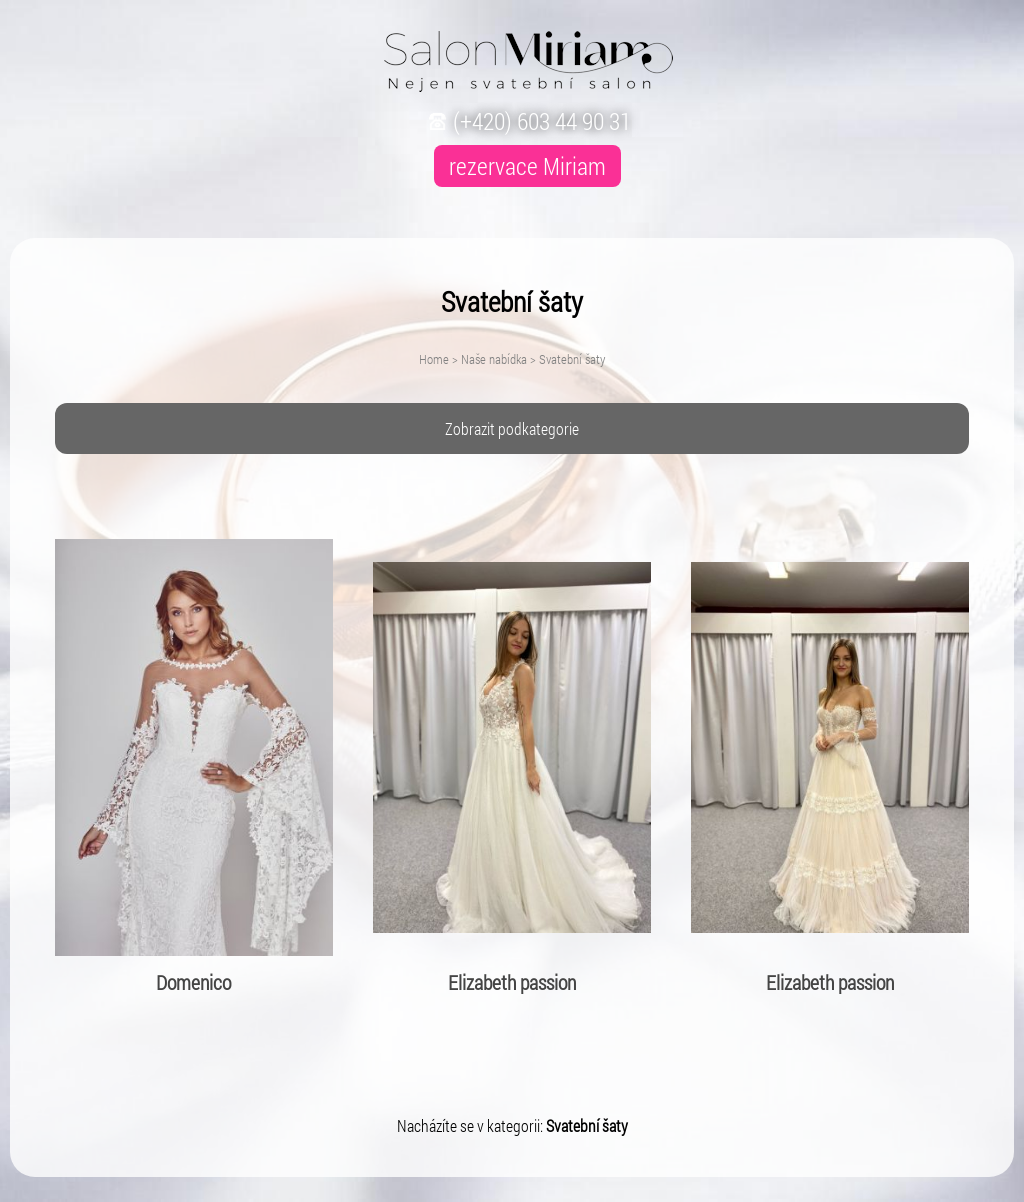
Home (434, 359)
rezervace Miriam (527, 166)
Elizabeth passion (512, 982)
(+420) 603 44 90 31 (527, 121)
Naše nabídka (494, 359)
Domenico (193, 982)
